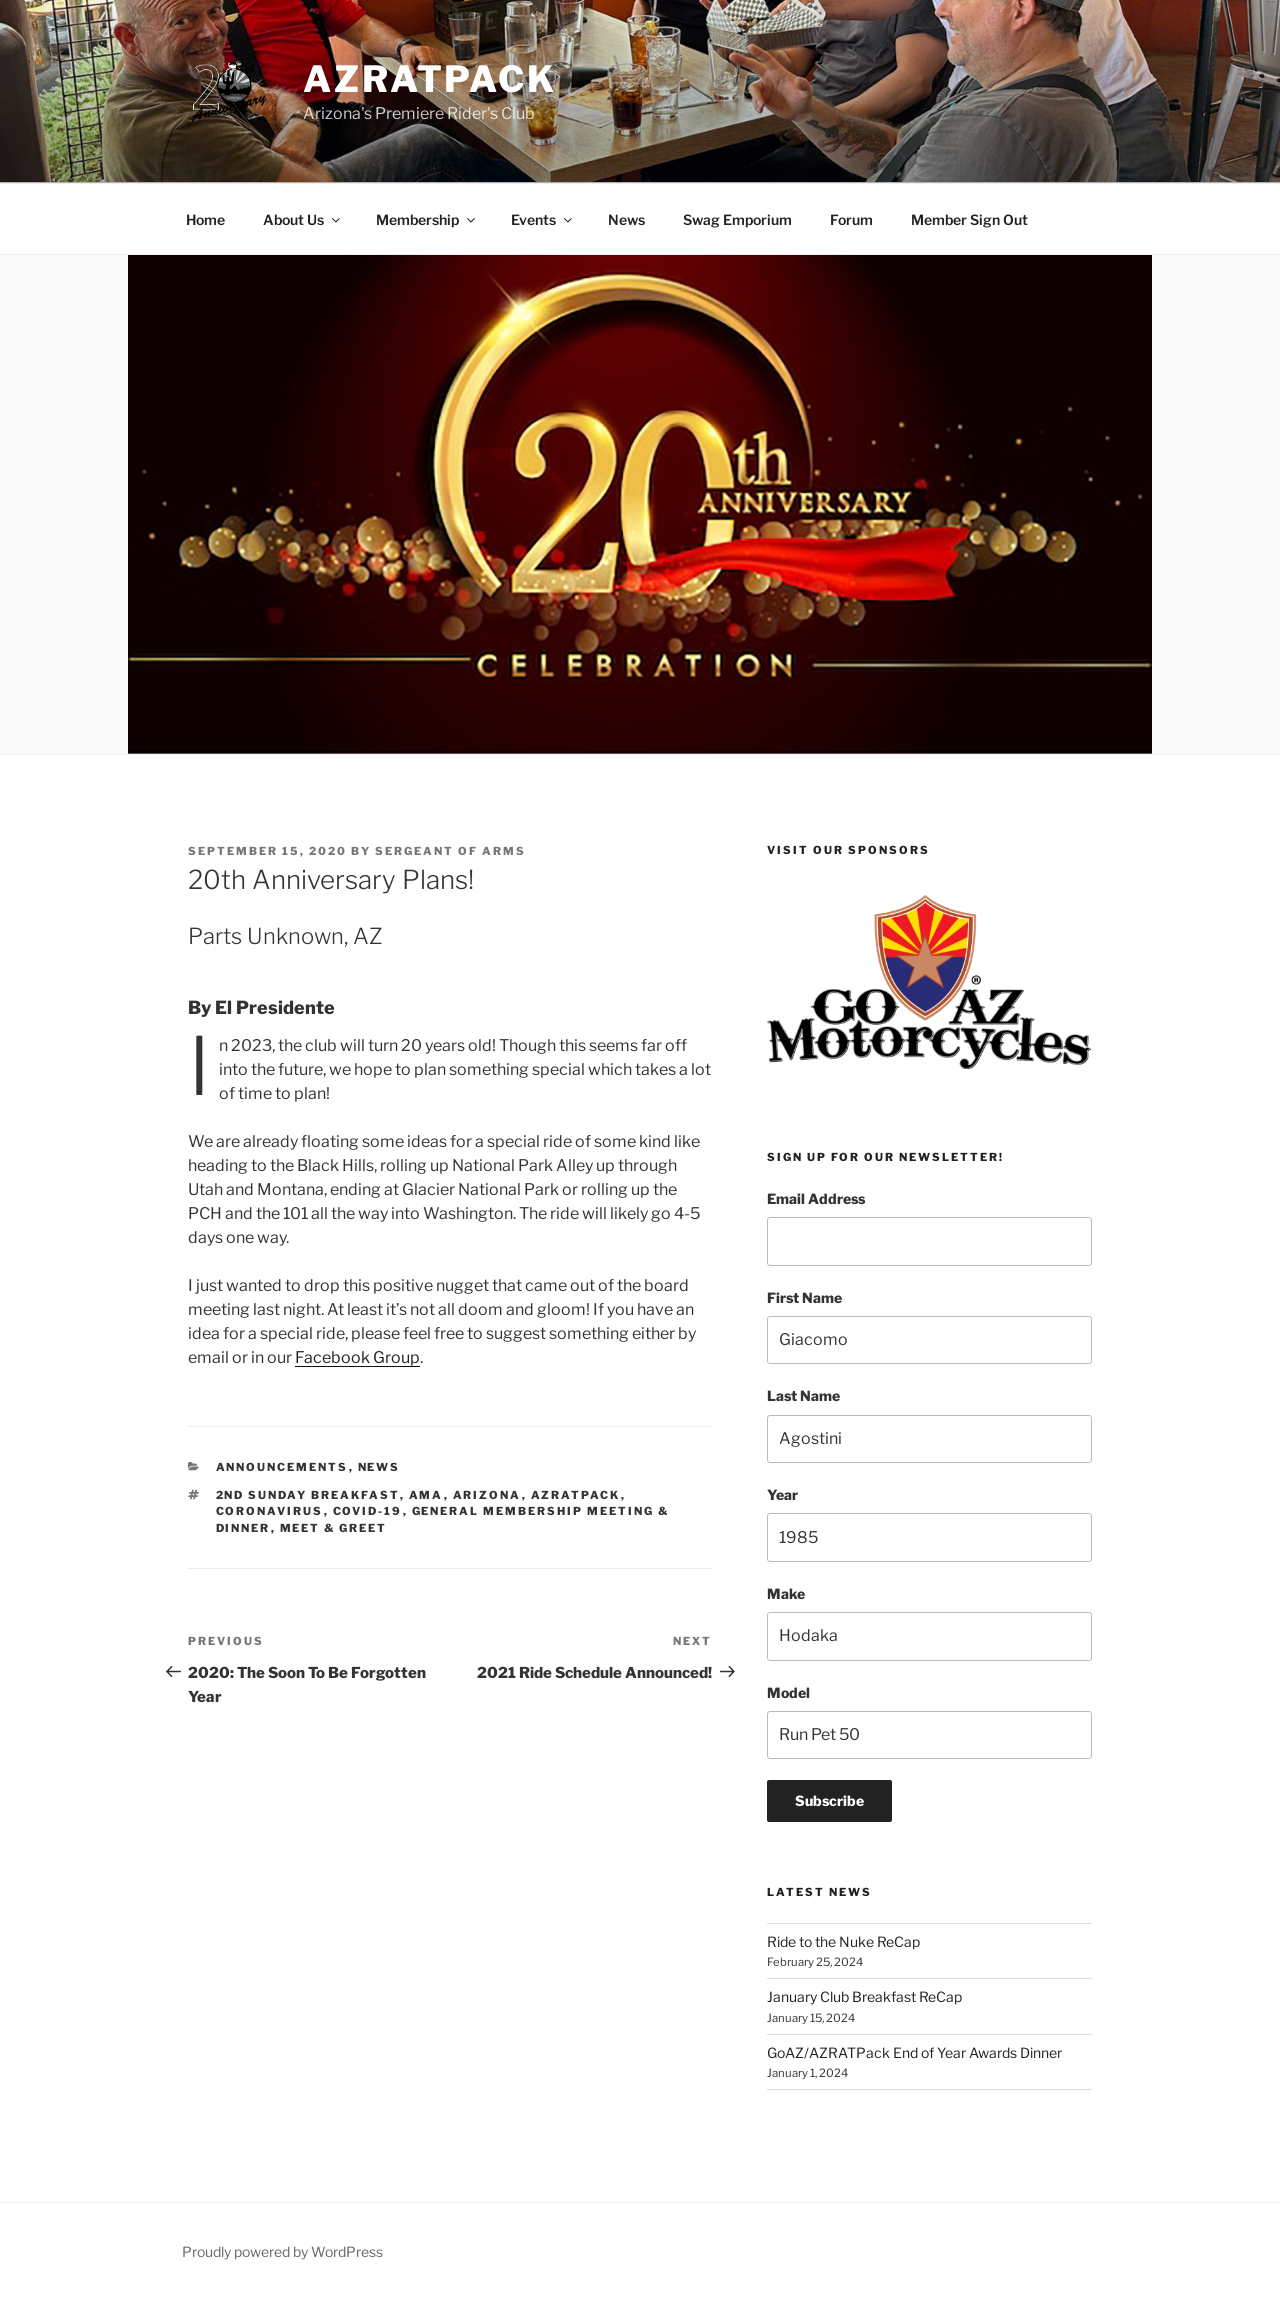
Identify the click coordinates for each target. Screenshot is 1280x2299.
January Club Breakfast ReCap (864, 1996)
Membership (427, 219)
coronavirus (270, 1511)
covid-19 (368, 1511)
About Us (303, 219)
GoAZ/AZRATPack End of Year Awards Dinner (916, 2052)
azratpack (576, 1495)
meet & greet (334, 1528)
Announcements (282, 1467)
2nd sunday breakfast (308, 1495)
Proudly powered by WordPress (282, 2251)
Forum (851, 219)
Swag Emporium (737, 219)
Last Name (803, 1395)
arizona (487, 1495)
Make (786, 1593)
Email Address (816, 1198)
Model (788, 1692)
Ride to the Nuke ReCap (843, 1941)
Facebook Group (357, 1357)
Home (205, 219)
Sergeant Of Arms (450, 851)
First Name (804, 1297)
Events (543, 219)
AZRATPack (430, 79)
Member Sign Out (969, 219)
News (626, 219)
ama (426, 1495)
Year (782, 1494)
